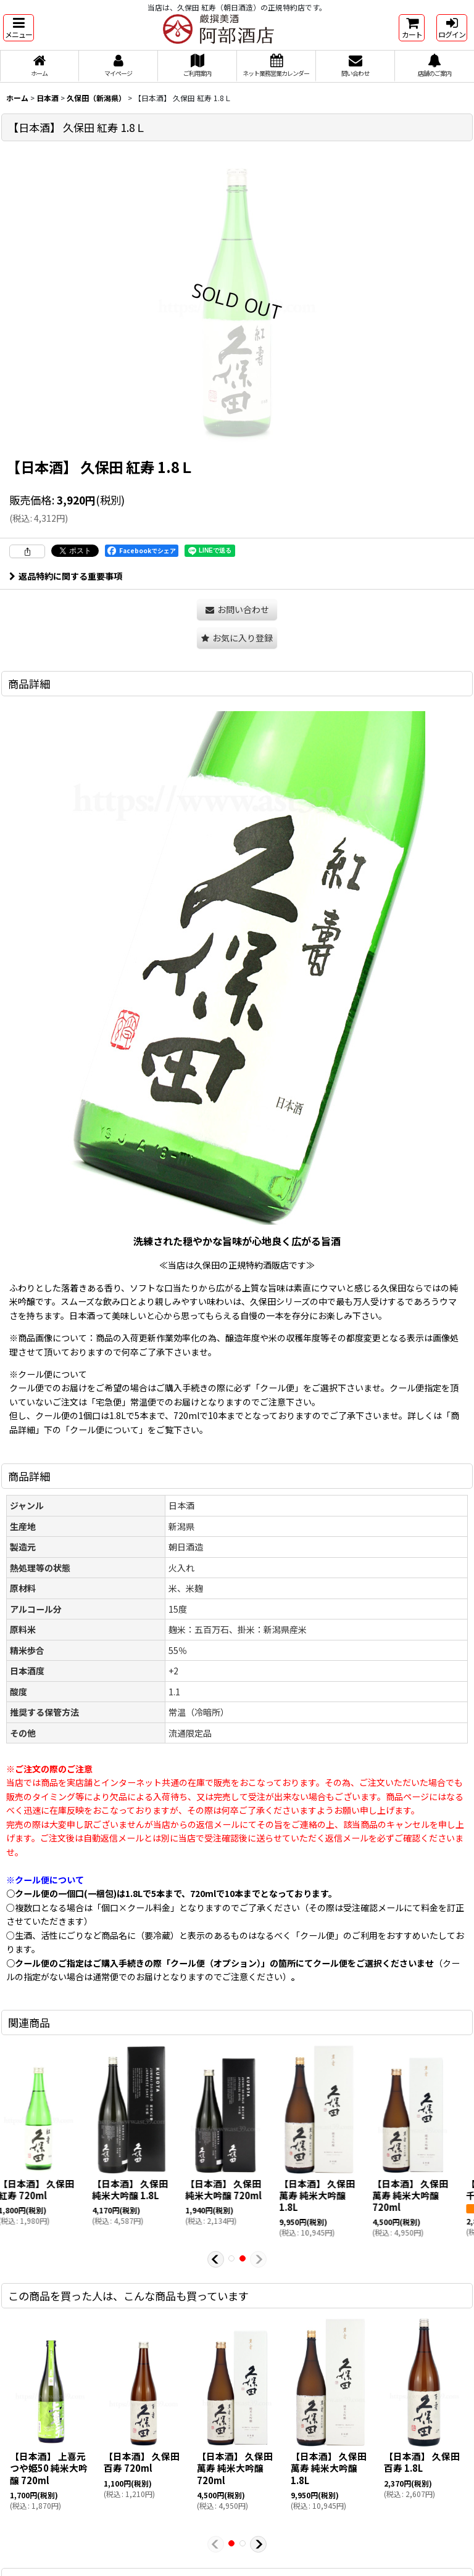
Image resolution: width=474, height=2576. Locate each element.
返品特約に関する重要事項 (65, 576)
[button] (18, 27)
